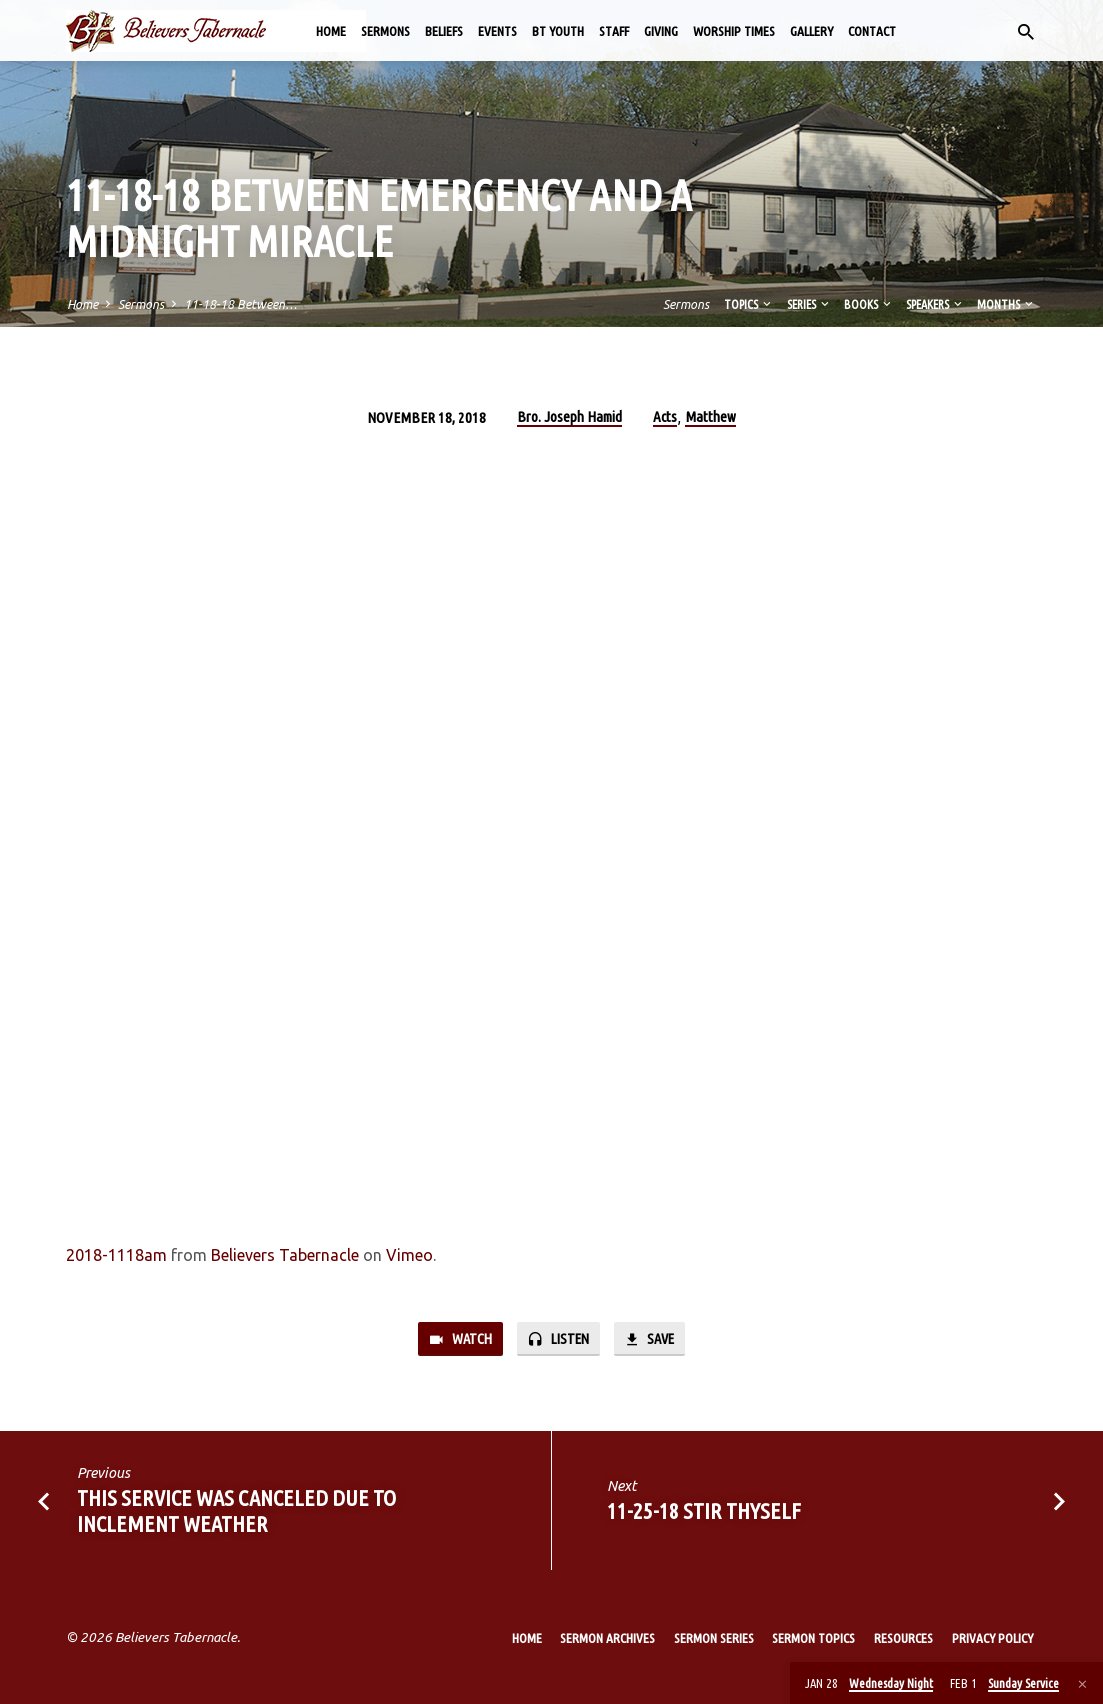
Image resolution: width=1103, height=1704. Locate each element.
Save (649, 1339)
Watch (460, 1339)
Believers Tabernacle (285, 1255)
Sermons (385, 31)
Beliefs (444, 31)
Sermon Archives (607, 1638)
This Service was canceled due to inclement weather (236, 1511)
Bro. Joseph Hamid (569, 416)
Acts (665, 416)
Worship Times (734, 31)
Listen (558, 1339)
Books (869, 304)
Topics (749, 304)
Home (331, 31)
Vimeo (409, 1255)
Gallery (811, 31)
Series (809, 304)
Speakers (935, 304)
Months (1006, 304)
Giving (661, 31)
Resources (903, 1638)
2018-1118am (116, 1255)
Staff (614, 31)
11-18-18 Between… (240, 304)
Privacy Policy (992, 1638)
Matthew (710, 416)
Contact (872, 31)
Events (497, 31)
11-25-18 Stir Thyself (704, 1511)
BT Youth (558, 31)
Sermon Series (714, 1638)
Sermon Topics (813, 1638)
